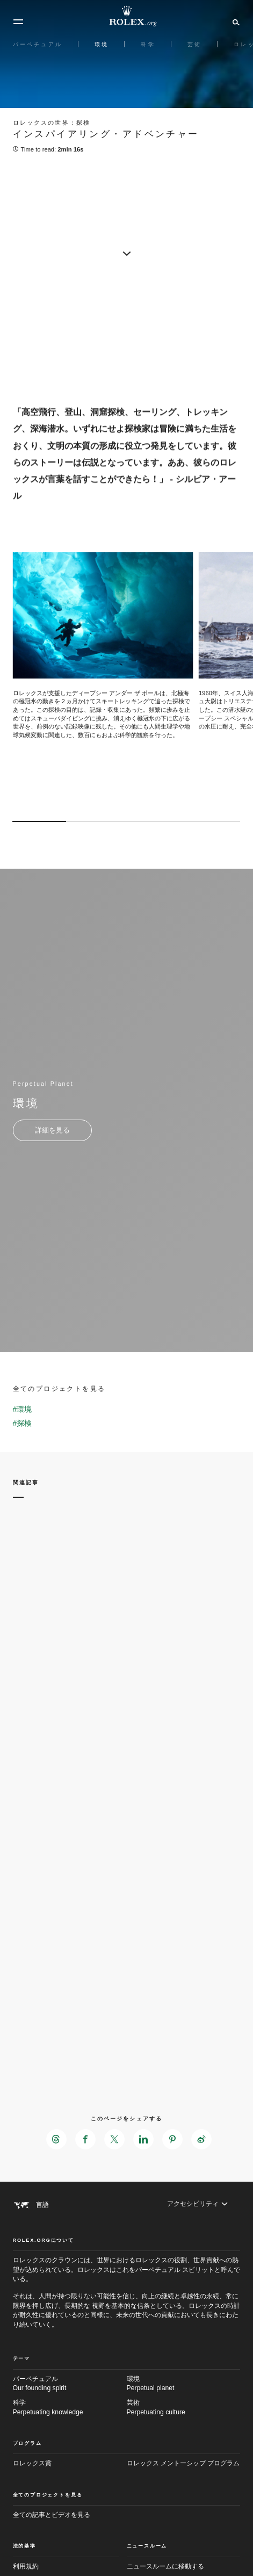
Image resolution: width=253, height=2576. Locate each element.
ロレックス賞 (32, 2463)
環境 (184, 2384)
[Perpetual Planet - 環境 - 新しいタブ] (52, 1130)
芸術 (184, 2408)
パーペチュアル (70, 2384)
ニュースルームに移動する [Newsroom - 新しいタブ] (165, 2566)
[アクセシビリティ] (197, 2204)
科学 (70, 2408)
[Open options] (103, 650)
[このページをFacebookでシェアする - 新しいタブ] (85, 2139)
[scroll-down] (126, 252)
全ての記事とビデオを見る (51, 2515)
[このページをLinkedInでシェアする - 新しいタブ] (143, 2139)
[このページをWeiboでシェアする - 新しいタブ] (201, 2139)
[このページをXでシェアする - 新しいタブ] (114, 2139)
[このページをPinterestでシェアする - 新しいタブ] (172, 2139)
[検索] (234, 21)
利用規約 (26, 2566)
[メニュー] (18, 22)
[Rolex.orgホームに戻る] (127, 16)
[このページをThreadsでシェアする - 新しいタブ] (56, 2139)
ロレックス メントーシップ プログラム (183, 2463)
